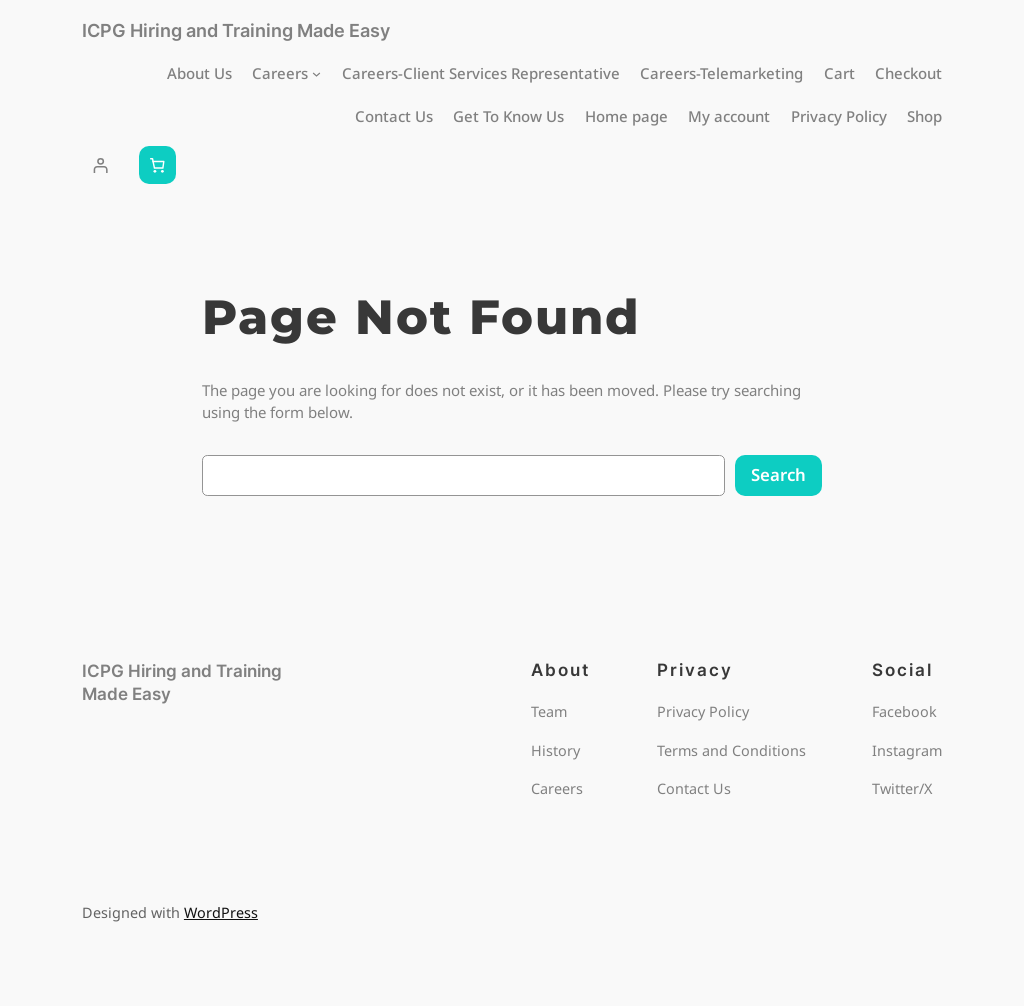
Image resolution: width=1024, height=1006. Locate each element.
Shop (924, 116)
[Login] (101, 165)
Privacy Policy (839, 116)
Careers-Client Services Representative (481, 73)
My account (729, 116)
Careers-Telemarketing (721, 73)
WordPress (221, 912)
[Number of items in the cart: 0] (158, 165)
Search (778, 474)
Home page (626, 116)
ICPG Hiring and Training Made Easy (236, 30)
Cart (839, 73)
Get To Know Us (508, 116)
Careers (280, 73)
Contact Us (394, 116)
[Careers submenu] (316, 72)
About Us (199, 73)
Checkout (908, 73)
